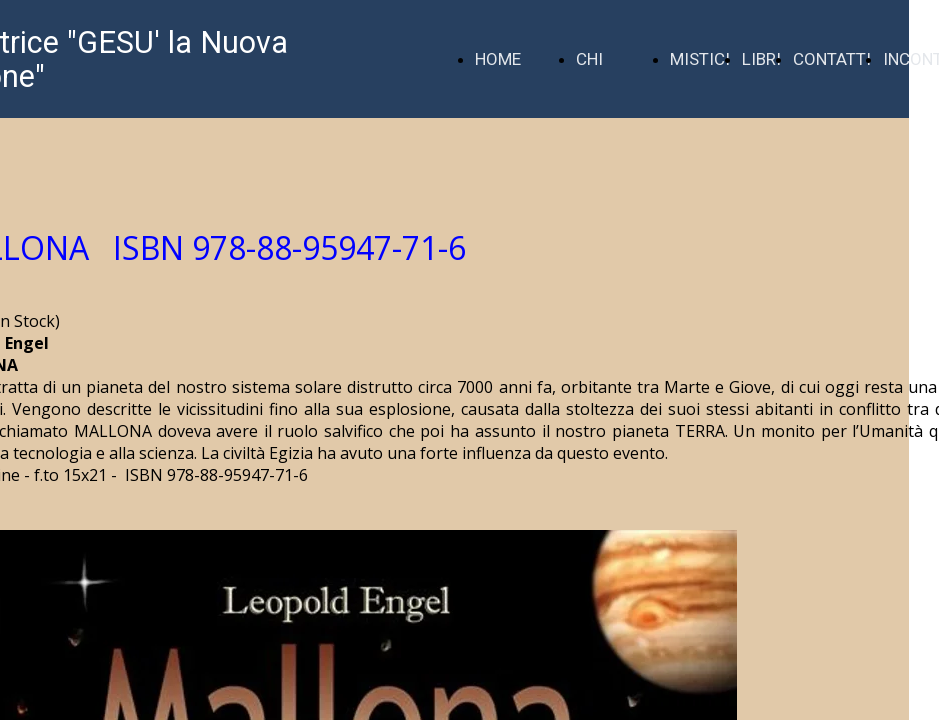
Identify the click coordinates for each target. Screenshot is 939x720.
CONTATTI (832, 59)
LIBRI (761, 59)
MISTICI (700, 59)
